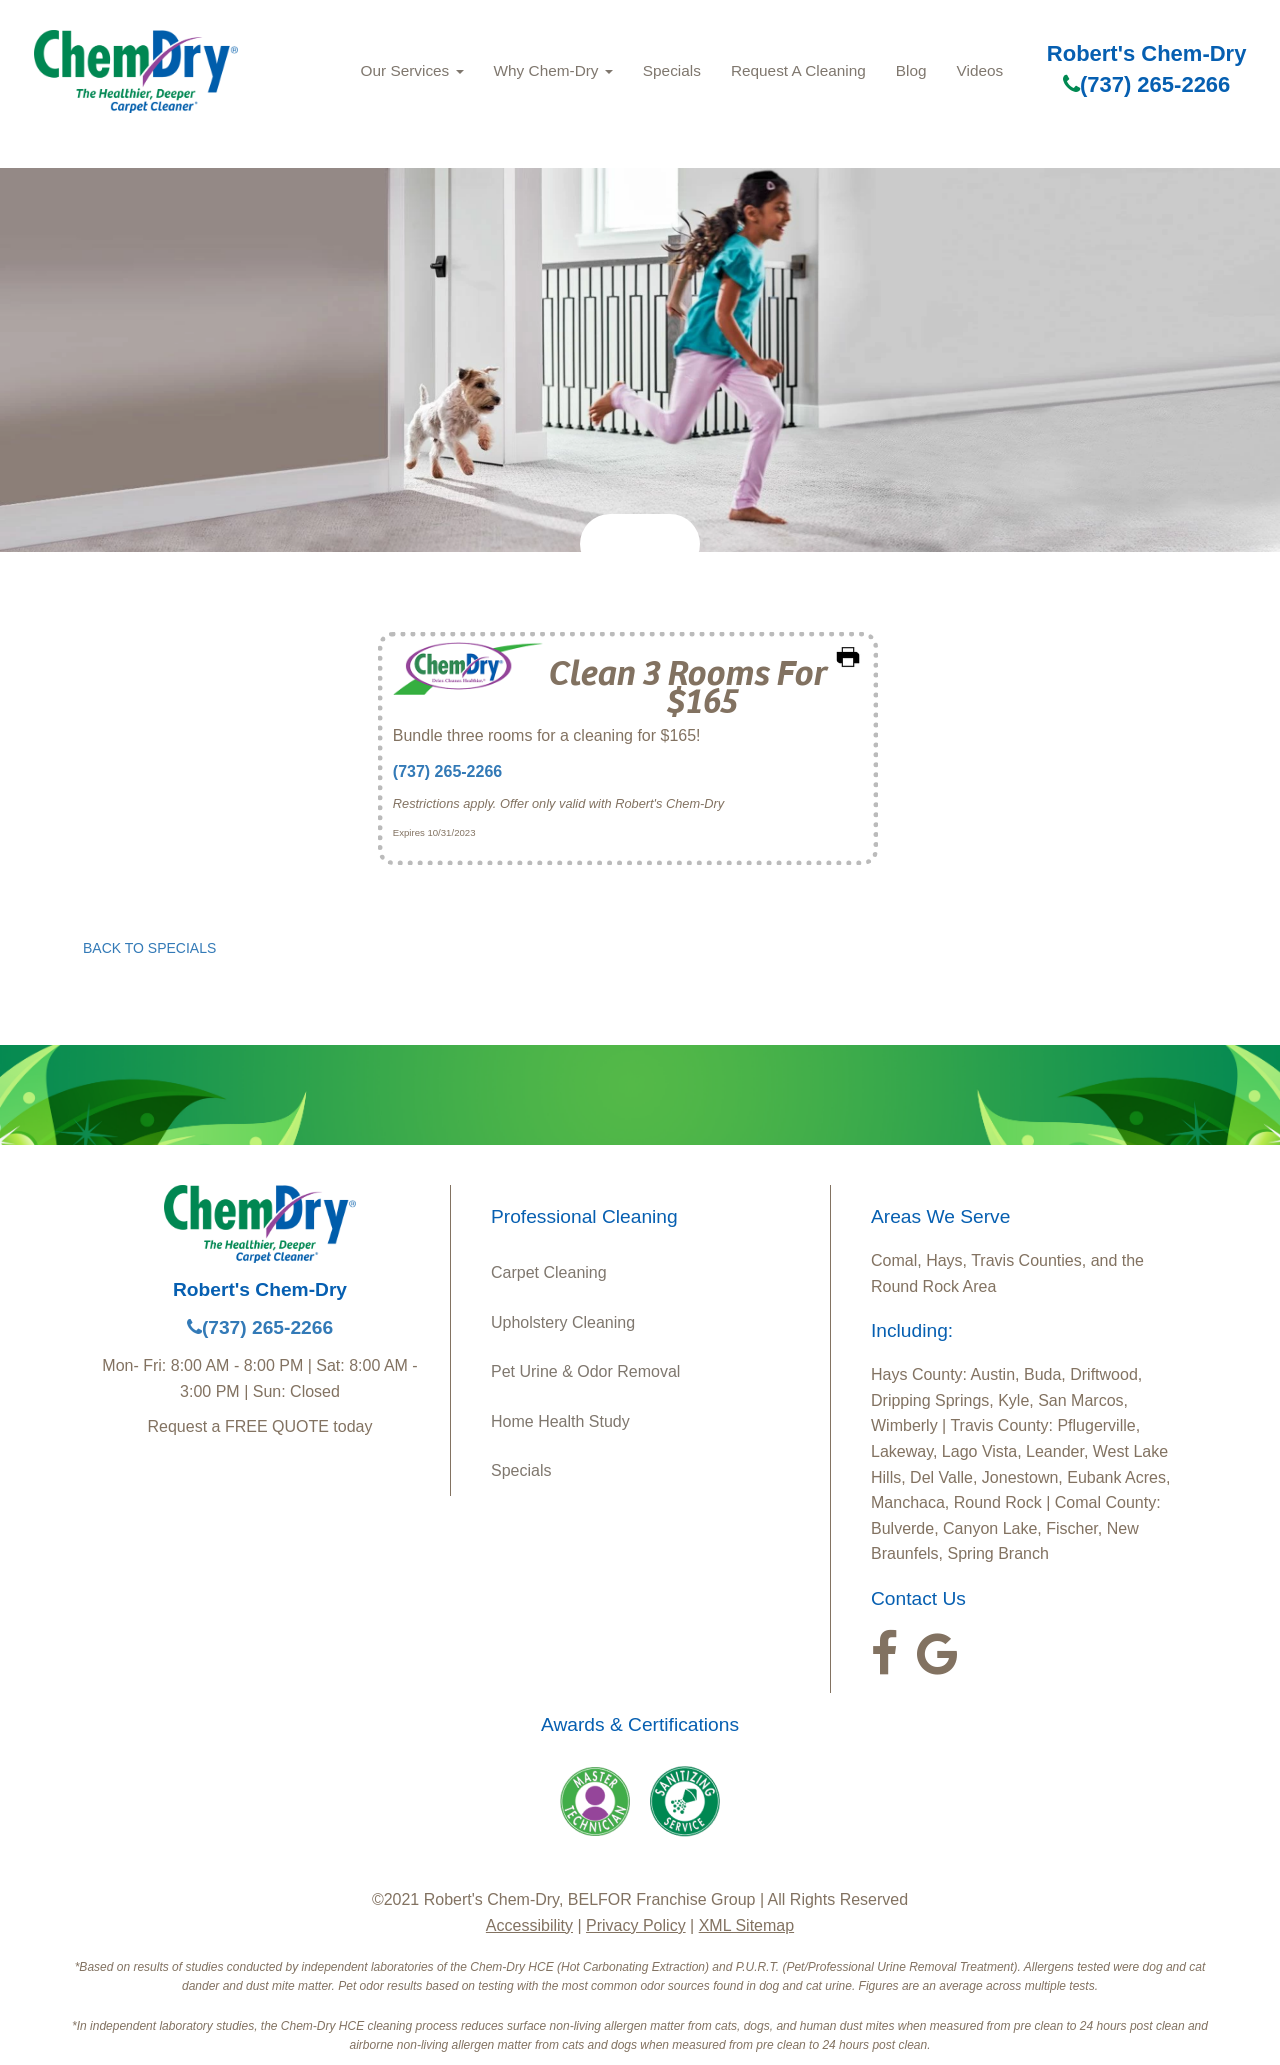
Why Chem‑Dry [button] (553, 70)
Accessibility (529, 1925)
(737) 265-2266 (1146, 84)
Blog (911, 70)
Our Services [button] (412, 70)
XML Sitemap (746, 1925)
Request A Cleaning (798, 70)
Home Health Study (560, 1421)
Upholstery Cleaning (563, 1322)
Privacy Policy (636, 1925)
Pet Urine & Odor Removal (585, 1371)
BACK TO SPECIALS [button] (149, 948)
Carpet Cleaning (549, 1272)
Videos (980, 70)
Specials (672, 70)
